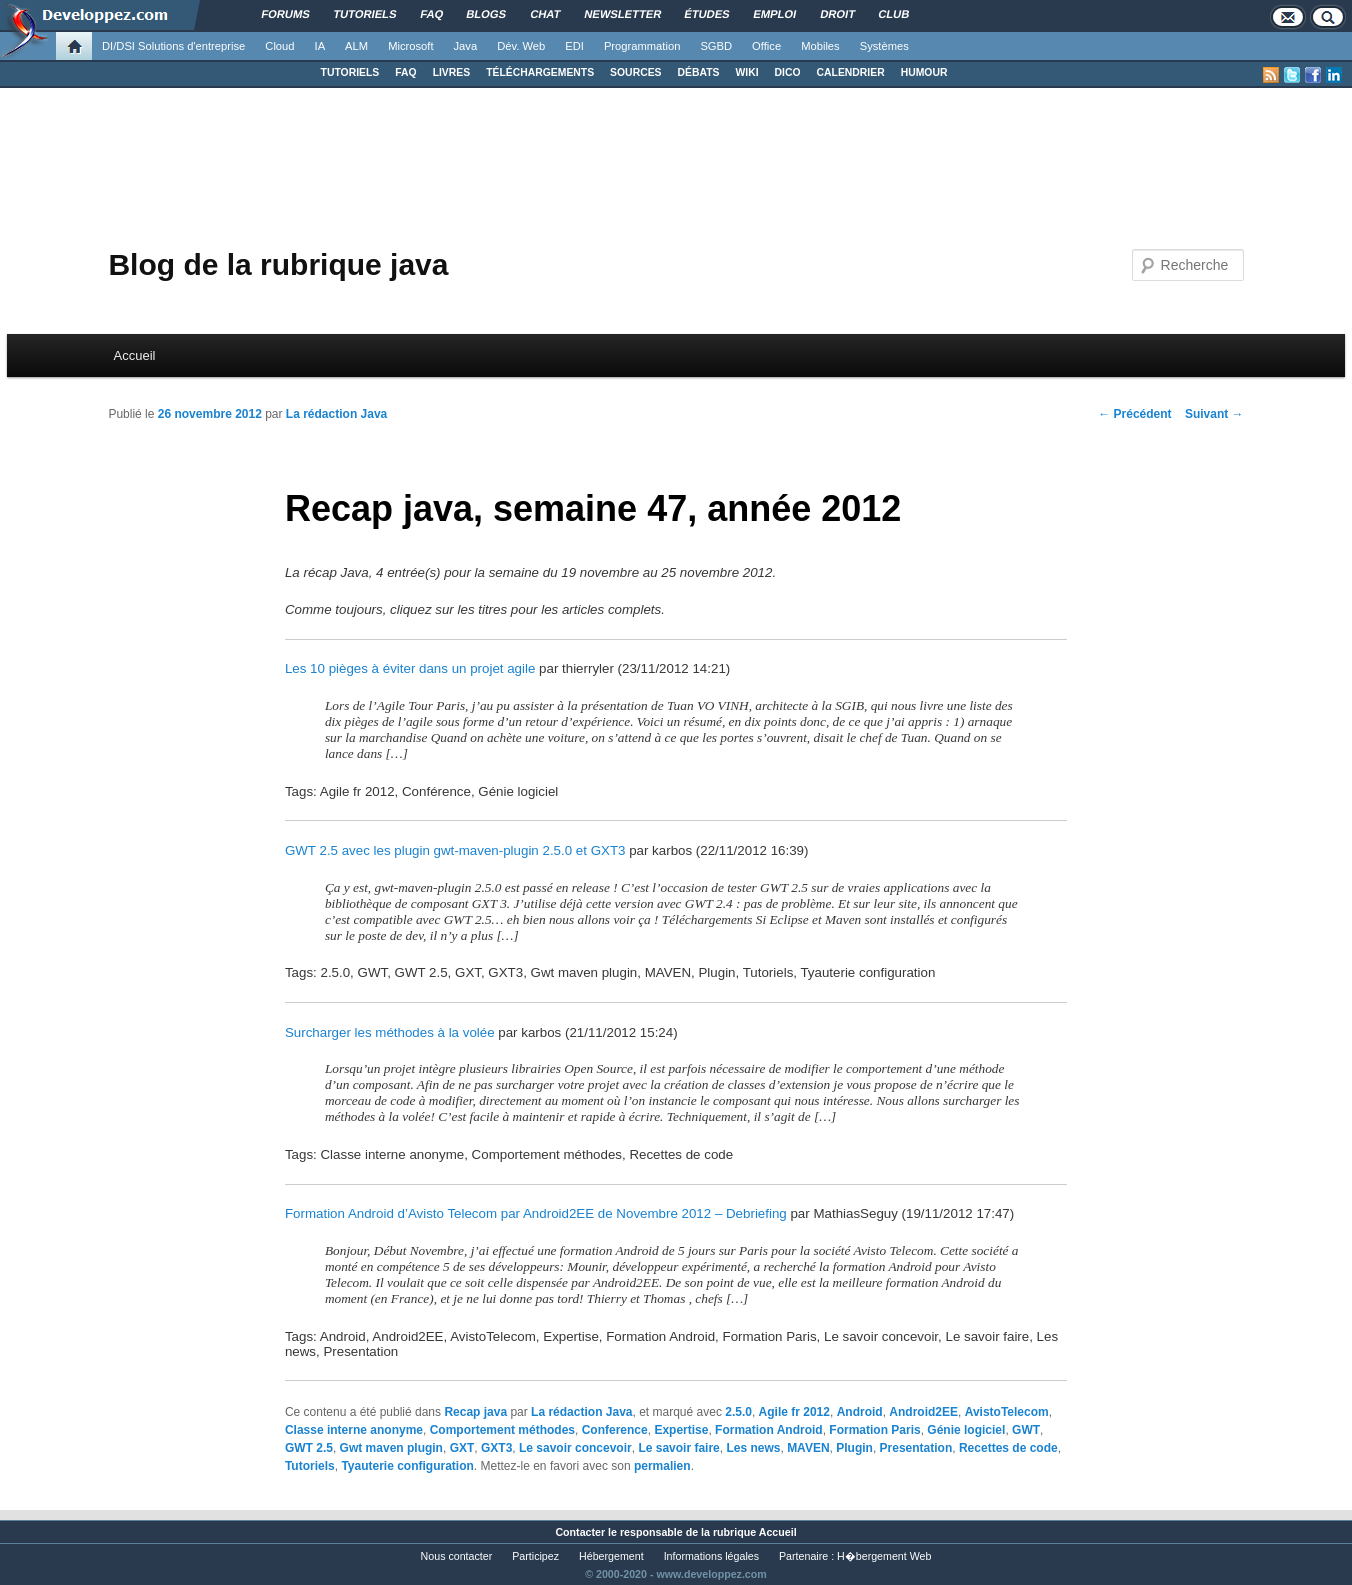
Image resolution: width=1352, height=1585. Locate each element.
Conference (615, 1430)
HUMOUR (924, 72)
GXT (462, 1448)
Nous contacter (457, 1556)
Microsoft (410, 46)
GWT (1026, 1430)
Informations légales (711, 1556)
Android (860, 1412)
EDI (574, 46)
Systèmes (884, 46)
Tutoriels (310, 1466)
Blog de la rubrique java (278, 264)
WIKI (746, 72)
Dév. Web (521, 46)
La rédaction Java (336, 414)
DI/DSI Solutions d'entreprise (173, 46)
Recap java (475, 1412)
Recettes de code (1008, 1448)
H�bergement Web (884, 1556)
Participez (535, 1556)
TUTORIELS (350, 72)
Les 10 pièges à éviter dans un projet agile (410, 668)
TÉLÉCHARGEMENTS (540, 72)
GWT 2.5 (309, 1448)
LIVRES (452, 72)
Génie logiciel (966, 1430)
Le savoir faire (678, 1448)
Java (466, 46)
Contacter (580, 1532)
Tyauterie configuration (407, 1466)
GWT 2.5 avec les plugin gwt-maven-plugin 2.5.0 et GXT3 (455, 850)
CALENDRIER (851, 72)
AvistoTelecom (1007, 1412)
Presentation (916, 1448)
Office (766, 46)
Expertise (681, 1430)
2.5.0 (738, 1412)
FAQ (405, 72)
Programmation (642, 46)
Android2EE (923, 1412)
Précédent (1134, 414)
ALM (356, 46)
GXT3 (496, 1448)
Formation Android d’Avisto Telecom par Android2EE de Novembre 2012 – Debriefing (536, 1213)
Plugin (854, 1448)
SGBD (716, 46)
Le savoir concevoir (575, 1448)
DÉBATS (699, 72)
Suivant (1214, 414)
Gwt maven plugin (391, 1448)
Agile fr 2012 (794, 1412)
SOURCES (635, 72)
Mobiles (820, 46)
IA (320, 46)
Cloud (279, 46)
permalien (662, 1466)
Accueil (135, 355)
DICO (788, 72)
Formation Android (769, 1430)
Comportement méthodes (502, 1430)
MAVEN (808, 1448)
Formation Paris (874, 1430)
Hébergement (611, 1556)
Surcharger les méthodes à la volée (390, 1032)
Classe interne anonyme (354, 1430)
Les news (753, 1448)
